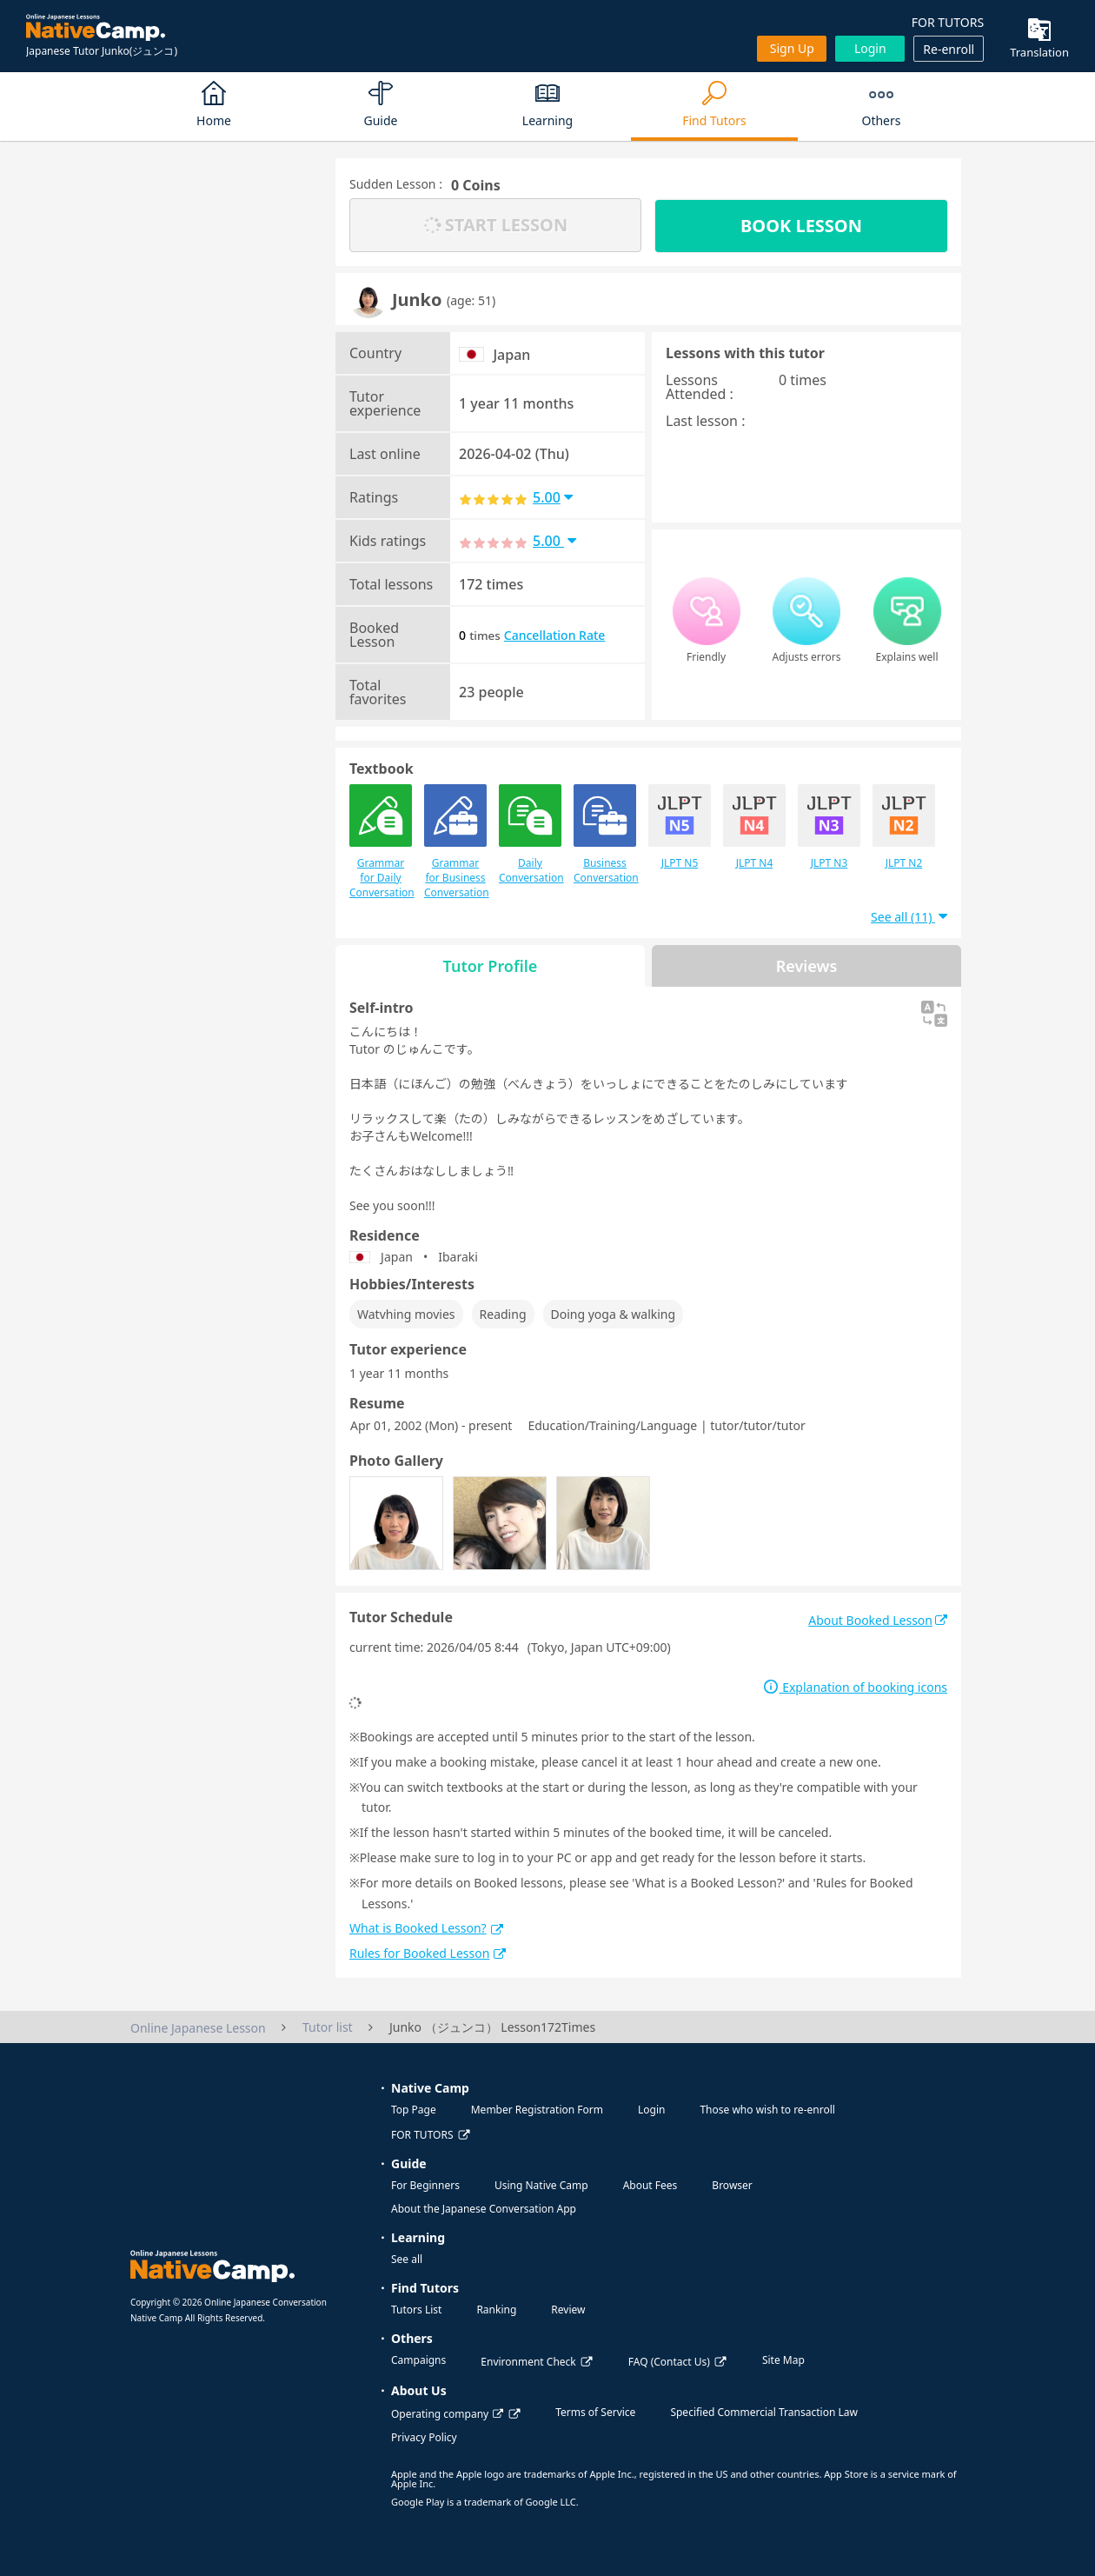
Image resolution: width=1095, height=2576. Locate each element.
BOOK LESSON (801, 225)
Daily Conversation (530, 834)
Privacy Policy (424, 2437)
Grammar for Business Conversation (455, 842)
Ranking (496, 2309)
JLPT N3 (829, 827)
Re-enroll (948, 49)
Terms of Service (595, 2412)
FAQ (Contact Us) (669, 2361)
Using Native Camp (541, 2185)
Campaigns (418, 2360)
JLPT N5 (679, 827)
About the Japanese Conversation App (483, 2208)
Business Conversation (605, 834)
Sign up (792, 48)
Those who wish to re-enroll (767, 2109)
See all (406, 2259)
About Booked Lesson (877, 1620)
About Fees (650, 2185)
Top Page (413, 2109)
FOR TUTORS (948, 22)
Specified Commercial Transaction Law (764, 2412)
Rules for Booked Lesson (427, 1953)
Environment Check (528, 2361)
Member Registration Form (537, 2109)
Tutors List (416, 2309)
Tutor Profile (490, 965)
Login (870, 48)
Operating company (447, 2413)
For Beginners (425, 2185)
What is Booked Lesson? (426, 1928)
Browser (732, 2185)
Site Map (783, 2360)
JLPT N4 (754, 827)
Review (568, 2309)
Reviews (807, 965)
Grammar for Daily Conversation (380, 842)
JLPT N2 (904, 827)
